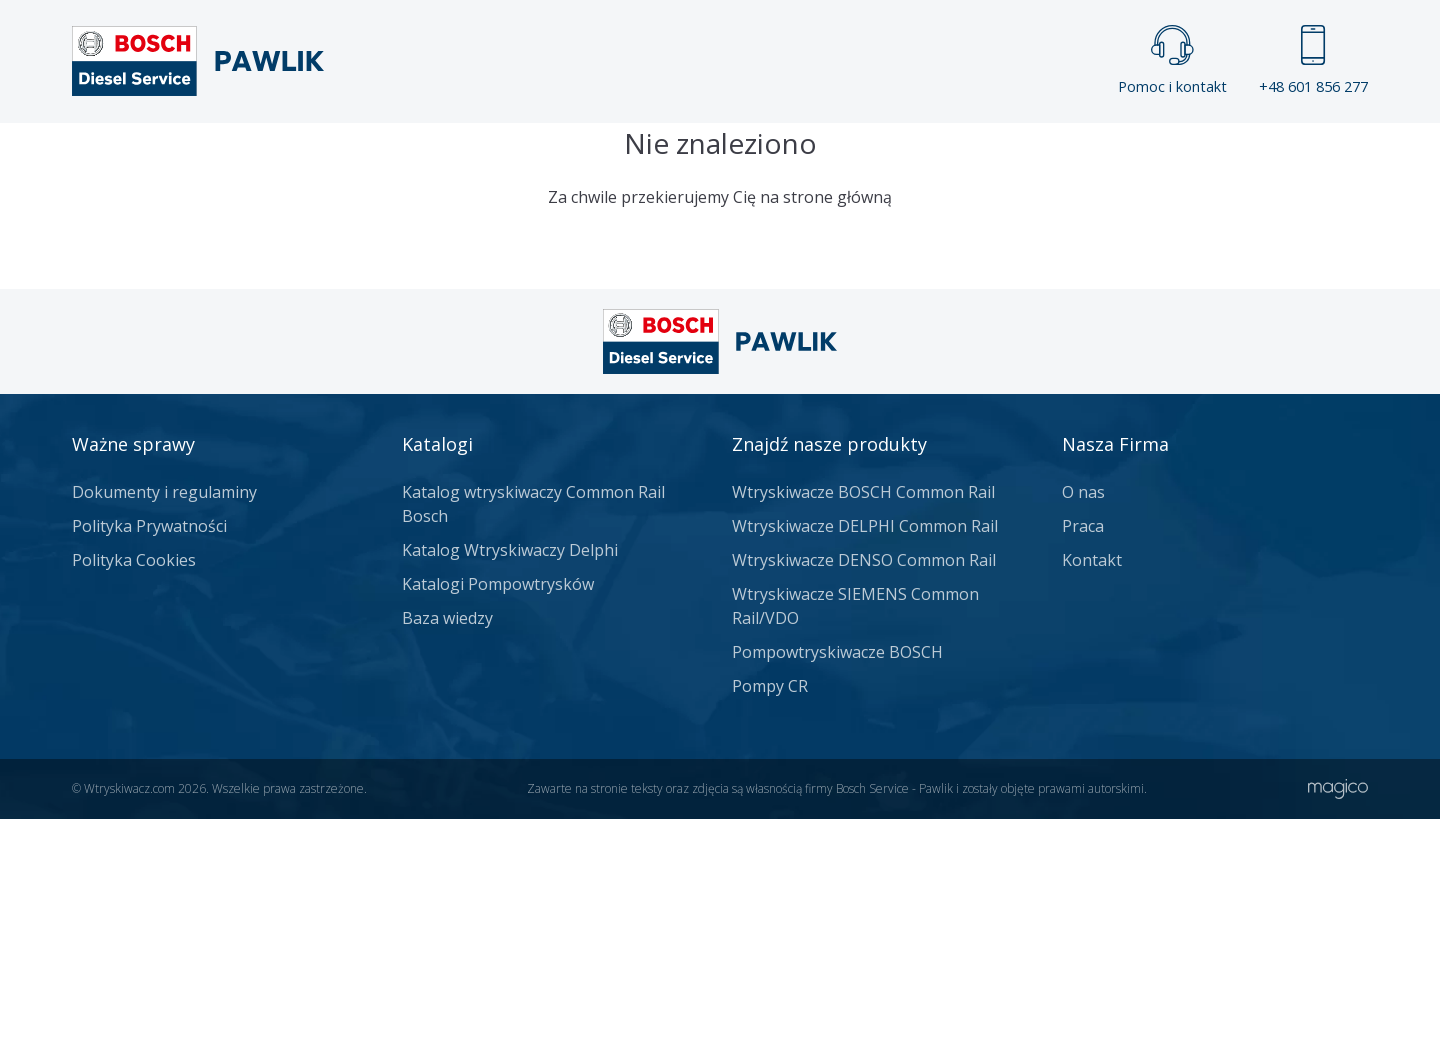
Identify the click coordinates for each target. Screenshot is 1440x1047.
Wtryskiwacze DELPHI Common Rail (865, 754)
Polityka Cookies (134, 788)
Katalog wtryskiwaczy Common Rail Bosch (533, 732)
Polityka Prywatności (149, 754)
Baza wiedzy (447, 846)
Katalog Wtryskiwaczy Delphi (510, 778)
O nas (1083, 720)
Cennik (854, 156)
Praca (749, 156)
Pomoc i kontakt (1172, 60)
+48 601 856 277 (1313, 60)
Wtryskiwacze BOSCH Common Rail (863, 720)
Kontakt (969, 156)
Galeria (643, 156)
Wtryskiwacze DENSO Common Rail (864, 788)
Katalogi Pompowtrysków (498, 812)
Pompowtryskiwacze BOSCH (837, 880)
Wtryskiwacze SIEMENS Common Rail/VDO (855, 834)
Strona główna (498, 156)
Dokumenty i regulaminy (164, 720)
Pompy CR (770, 914)
